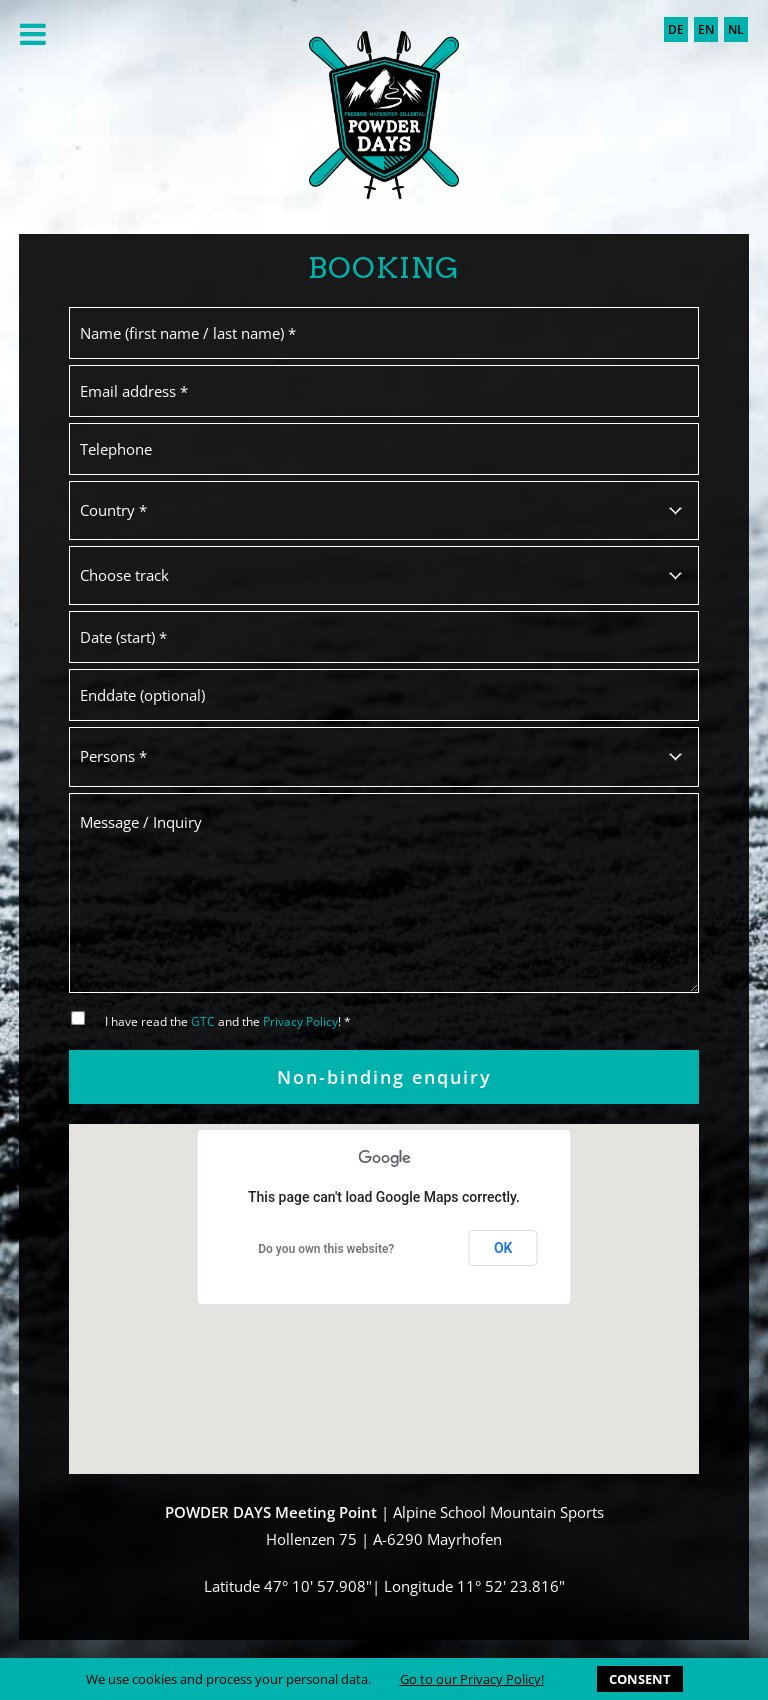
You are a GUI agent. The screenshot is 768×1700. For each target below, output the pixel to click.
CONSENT (640, 1679)
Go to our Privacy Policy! (472, 1679)
